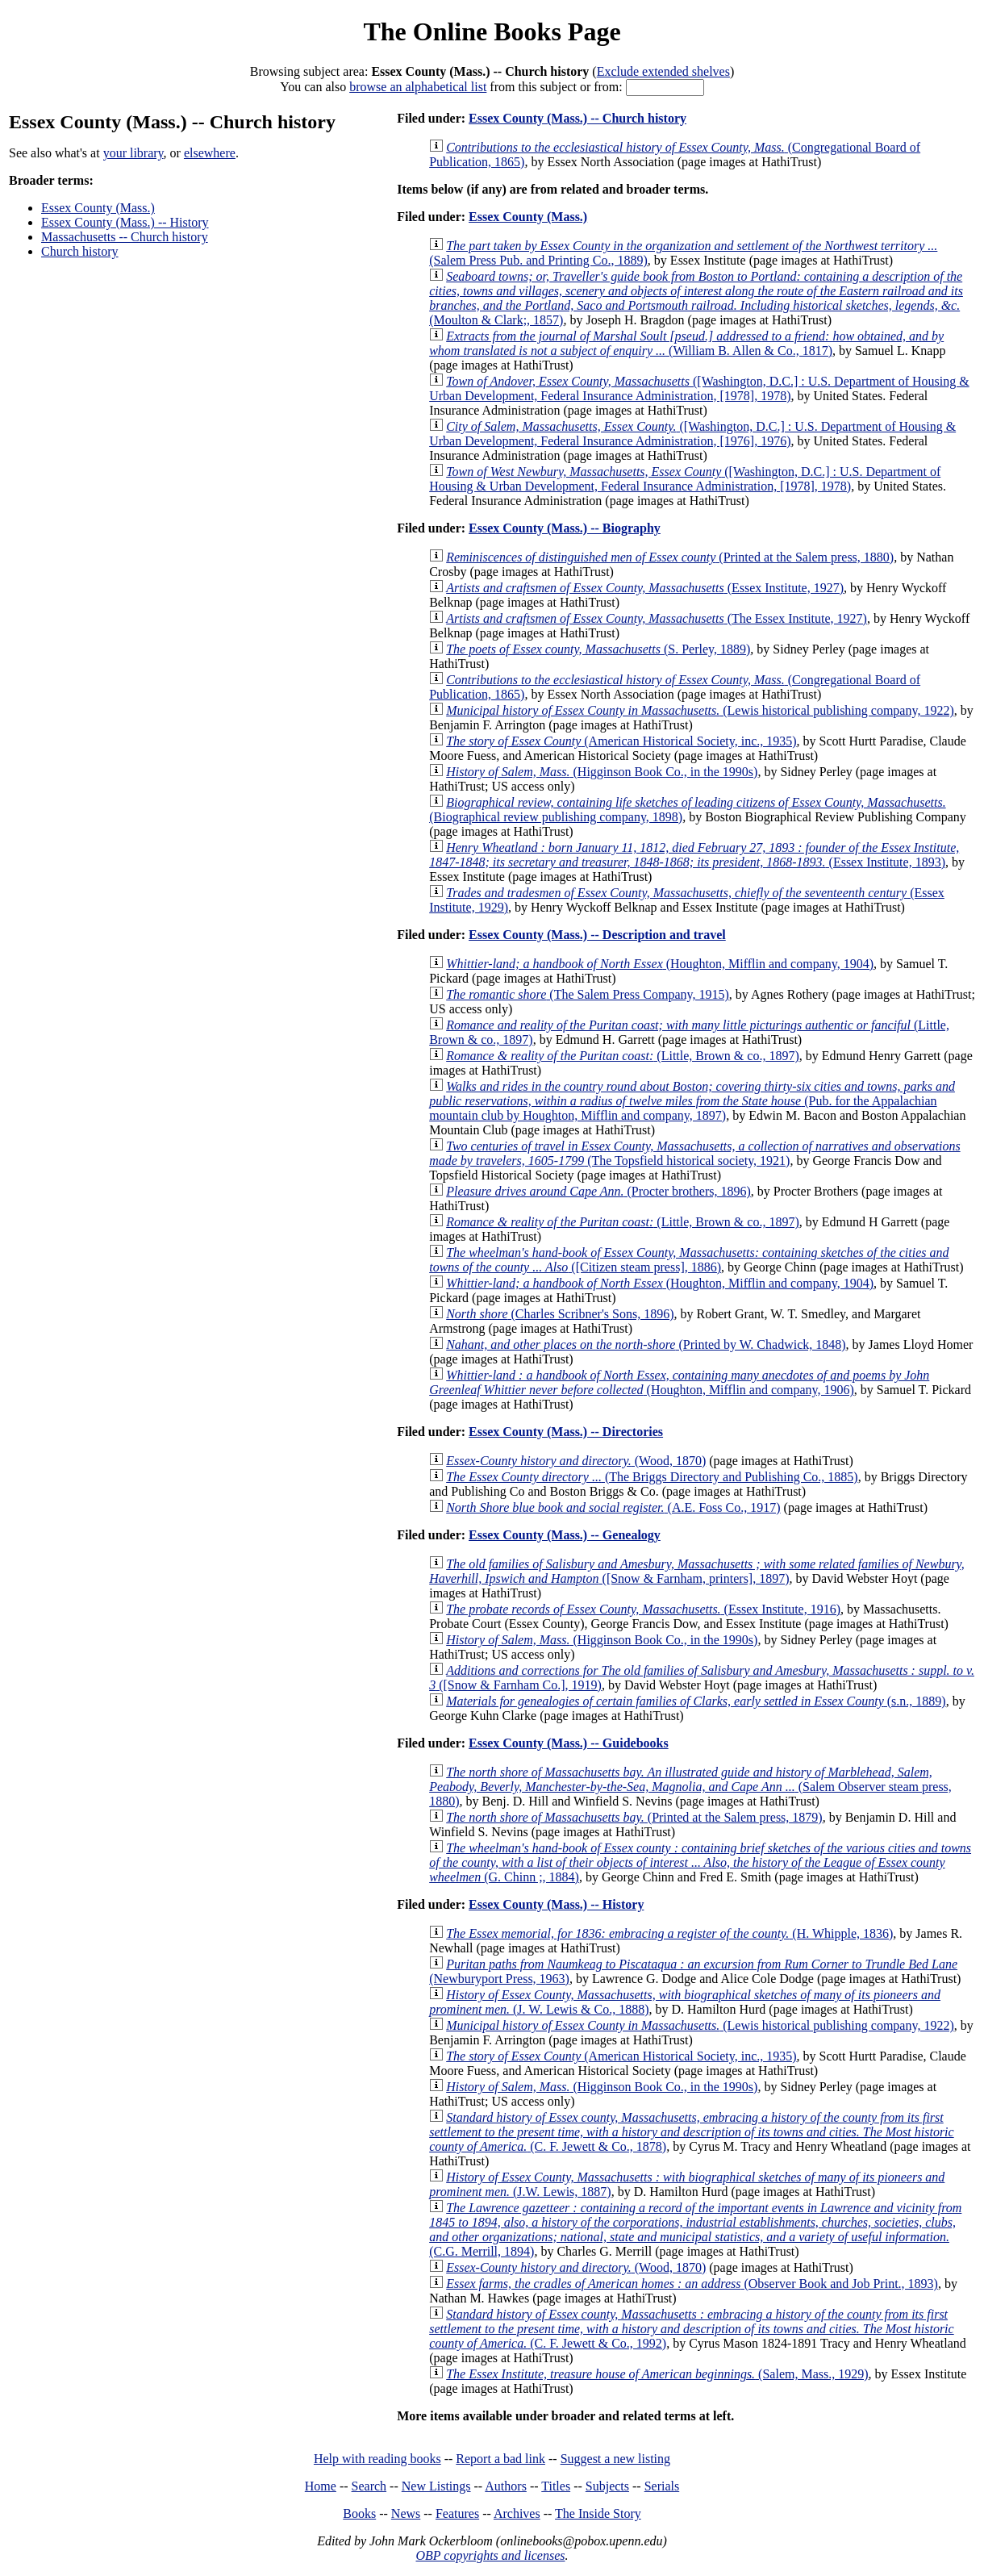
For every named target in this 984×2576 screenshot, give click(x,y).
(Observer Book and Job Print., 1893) (692, 2283)
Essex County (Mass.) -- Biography (565, 528)
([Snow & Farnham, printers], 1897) (697, 1571)
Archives (517, 2513)
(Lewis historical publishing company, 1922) (700, 710)
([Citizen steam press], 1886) (689, 1260)
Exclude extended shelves (663, 71)
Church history (80, 251)
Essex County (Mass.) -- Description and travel (597, 934)
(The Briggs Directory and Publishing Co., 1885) (651, 1477)
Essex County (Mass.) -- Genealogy (565, 1535)
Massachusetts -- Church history (124, 237)
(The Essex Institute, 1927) (656, 618)
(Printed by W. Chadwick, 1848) (645, 1344)
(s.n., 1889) (695, 1701)
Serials (662, 2486)
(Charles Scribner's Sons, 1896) (559, 1314)
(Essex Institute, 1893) (694, 855)
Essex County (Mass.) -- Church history (577, 118)
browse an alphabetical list (417, 87)
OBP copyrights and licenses (490, 2555)
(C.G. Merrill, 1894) (695, 2229)
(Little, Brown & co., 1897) (622, 1056)
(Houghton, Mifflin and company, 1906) (679, 1382)
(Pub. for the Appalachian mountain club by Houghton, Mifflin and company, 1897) (692, 1100)
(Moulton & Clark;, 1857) (696, 298)
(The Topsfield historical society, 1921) (694, 1153)
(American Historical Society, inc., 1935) (621, 741)
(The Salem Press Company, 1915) (587, 994)
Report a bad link (500, 2458)
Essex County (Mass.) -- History (125, 222)
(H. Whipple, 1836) (669, 1933)
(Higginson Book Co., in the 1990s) (601, 772)
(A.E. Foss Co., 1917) (613, 1507)
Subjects (607, 2486)
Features (457, 2513)
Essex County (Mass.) (98, 208)
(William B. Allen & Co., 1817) (686, 343)
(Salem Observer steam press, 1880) (690, 1786)
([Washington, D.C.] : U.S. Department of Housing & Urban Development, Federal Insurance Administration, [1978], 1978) (699, 388)
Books (359, 2513)
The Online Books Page (491, 31)
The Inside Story (598, 2513)
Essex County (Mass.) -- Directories (566, 1431)
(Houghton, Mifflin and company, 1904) (660, 964)
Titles (555, 2486)
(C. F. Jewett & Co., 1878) (691, 2131)
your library (133, 153)
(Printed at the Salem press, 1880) (670, 557)
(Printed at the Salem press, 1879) (634, 1817)
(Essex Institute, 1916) (643, 1609)
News (405, 2513)
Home (320, 2486)
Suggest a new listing (615, 2458)
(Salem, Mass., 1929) (657, 2374)
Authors (506, 2486)
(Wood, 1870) (576, 1461)
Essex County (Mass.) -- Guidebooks (569, 1743)
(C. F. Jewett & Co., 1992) (691, 2328)
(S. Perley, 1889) (598, 649)
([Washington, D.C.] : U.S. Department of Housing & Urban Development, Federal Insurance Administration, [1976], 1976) (692, 434)
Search (369, 2486)
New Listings (436, 2486)
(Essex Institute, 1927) (645, 588)
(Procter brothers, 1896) (598, 1191)
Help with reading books (377, 2458)
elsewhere (210, 153)
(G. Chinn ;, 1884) (700, 1862)
